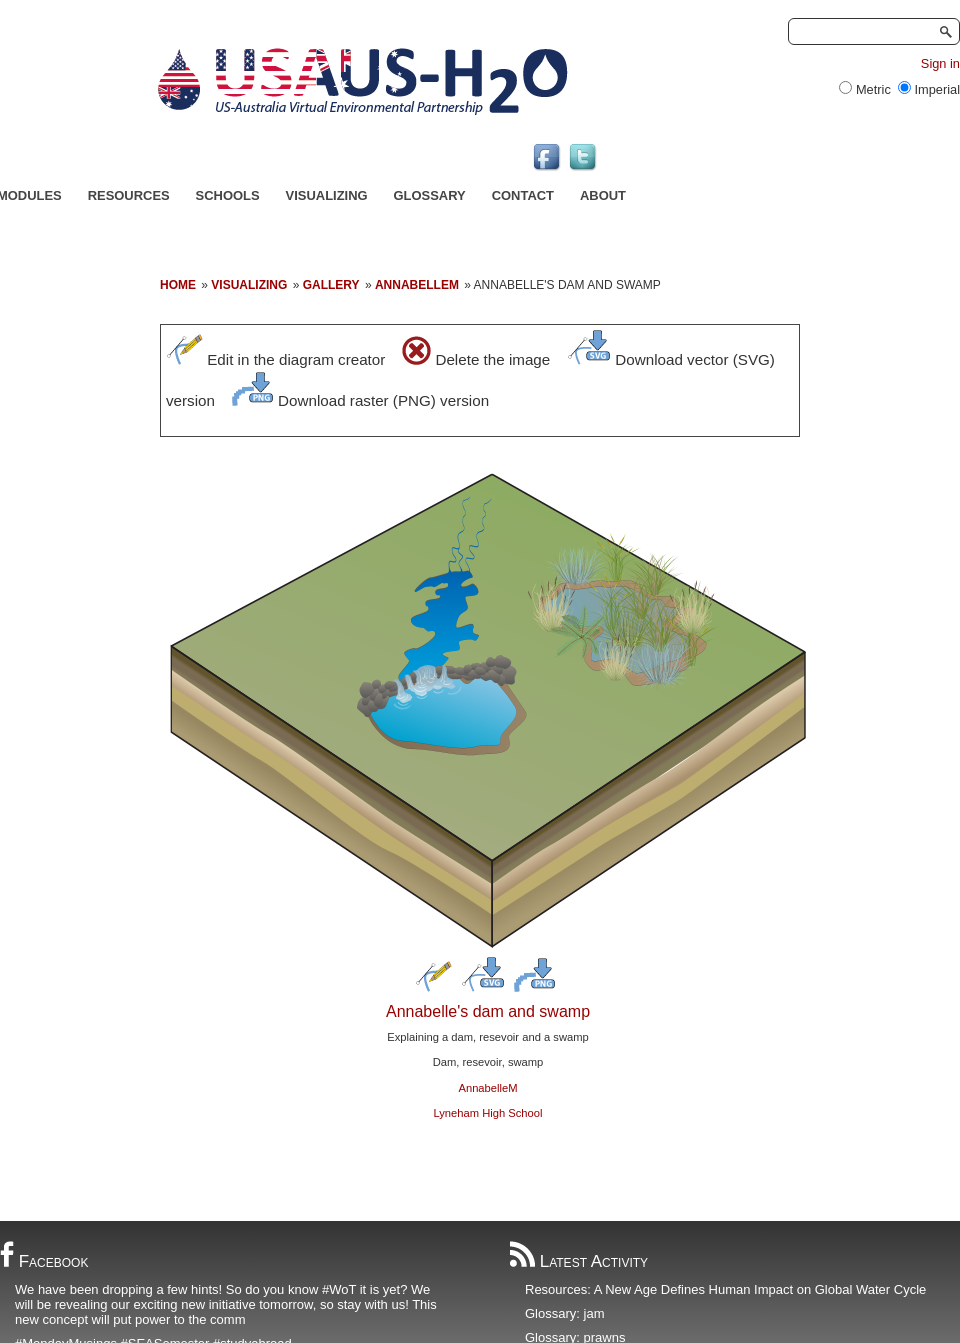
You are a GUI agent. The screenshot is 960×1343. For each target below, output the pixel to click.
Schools (228, 195)
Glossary (430, 195)
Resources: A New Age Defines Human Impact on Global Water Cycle (725, 1289)
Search (944, 32)
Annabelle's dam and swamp (488, 1011)
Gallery (331, 285)
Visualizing (327, 195)
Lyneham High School (487, 1113)
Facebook (44, 1261)
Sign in (940, 63)
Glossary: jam (564, 1313)
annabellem (417, 285)
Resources (129, 195)
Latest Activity (579, 1261)
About (603, 195)
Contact (523, 195)
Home (178, 285)
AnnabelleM (487, 1088)
